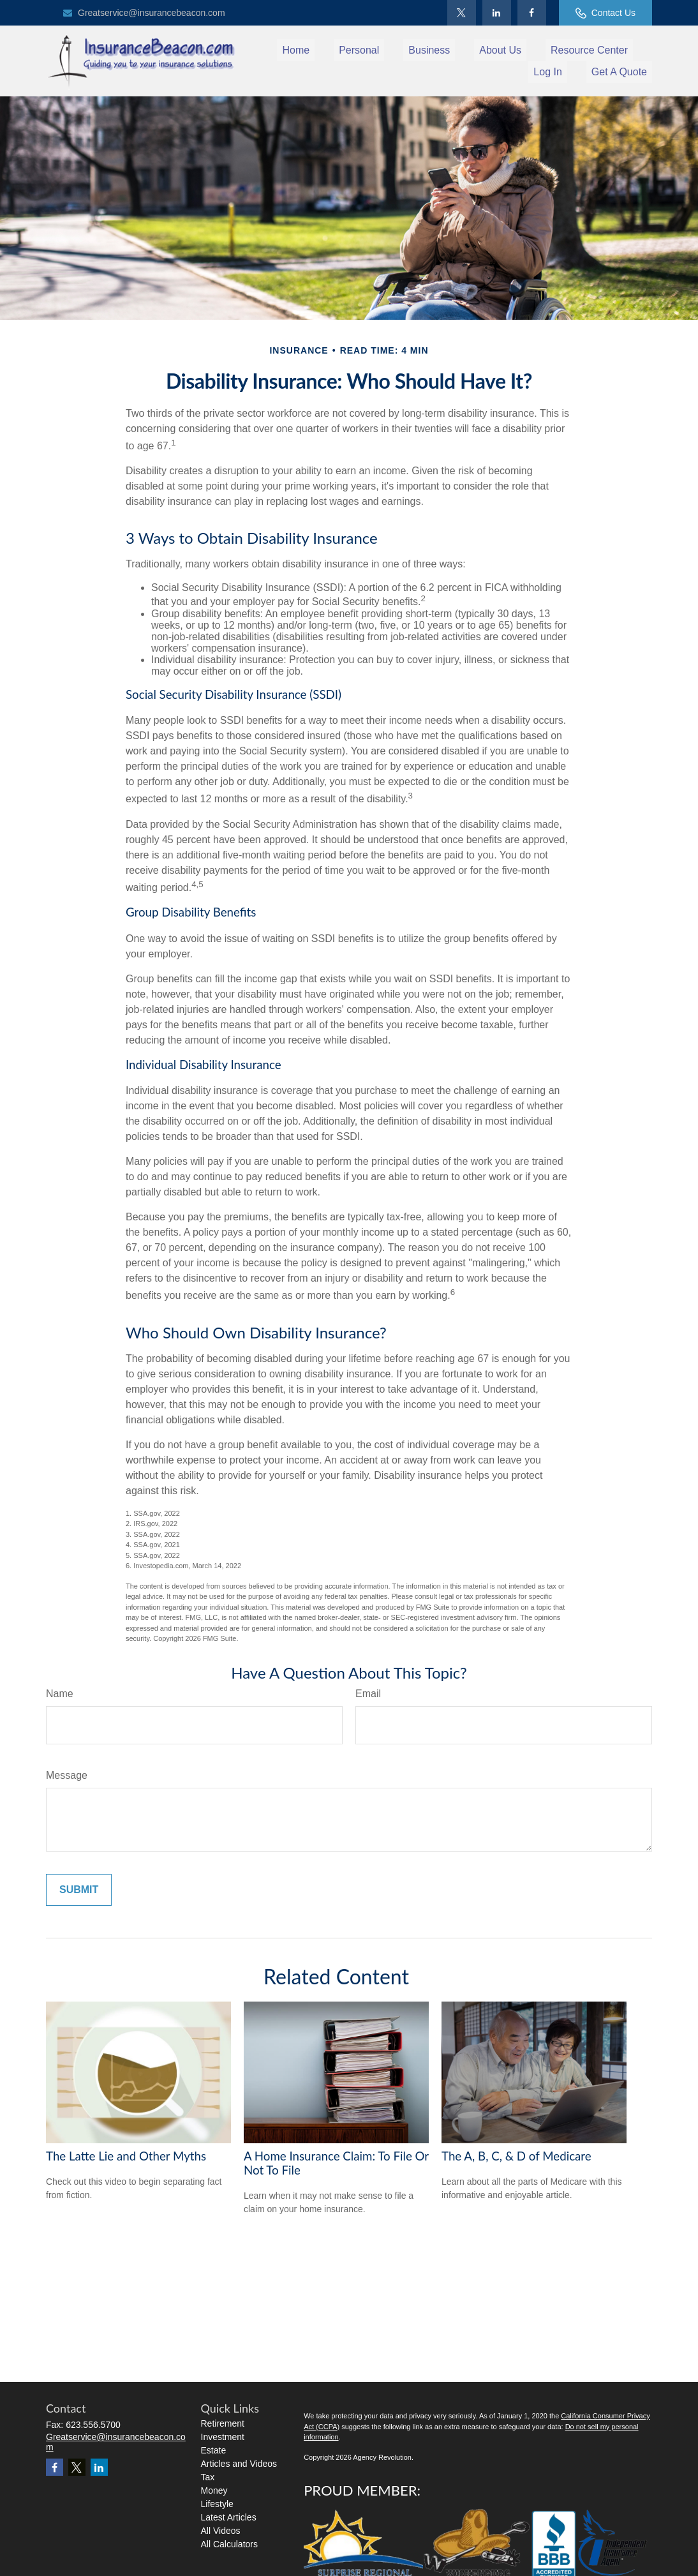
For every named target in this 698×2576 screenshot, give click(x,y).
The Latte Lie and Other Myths (126, 2156)
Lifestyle (217, 2504)
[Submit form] (79, 1890)
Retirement (222, 2423)
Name (59, 1693)
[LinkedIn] (496, 13)
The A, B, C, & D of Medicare (516, 2156)
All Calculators (229, 2544)
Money (214, 2490)
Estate (213, 2450)
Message (66, 1775)
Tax (208, 2477)
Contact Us (605, 13)
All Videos (221, 2531)
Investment (222, 2437)
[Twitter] (461, 13)
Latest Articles (228, 2517)
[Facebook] (531, 13)
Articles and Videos (239, 2464)
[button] (296, 50)
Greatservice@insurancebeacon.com (143, 13)
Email (368, 1693)
